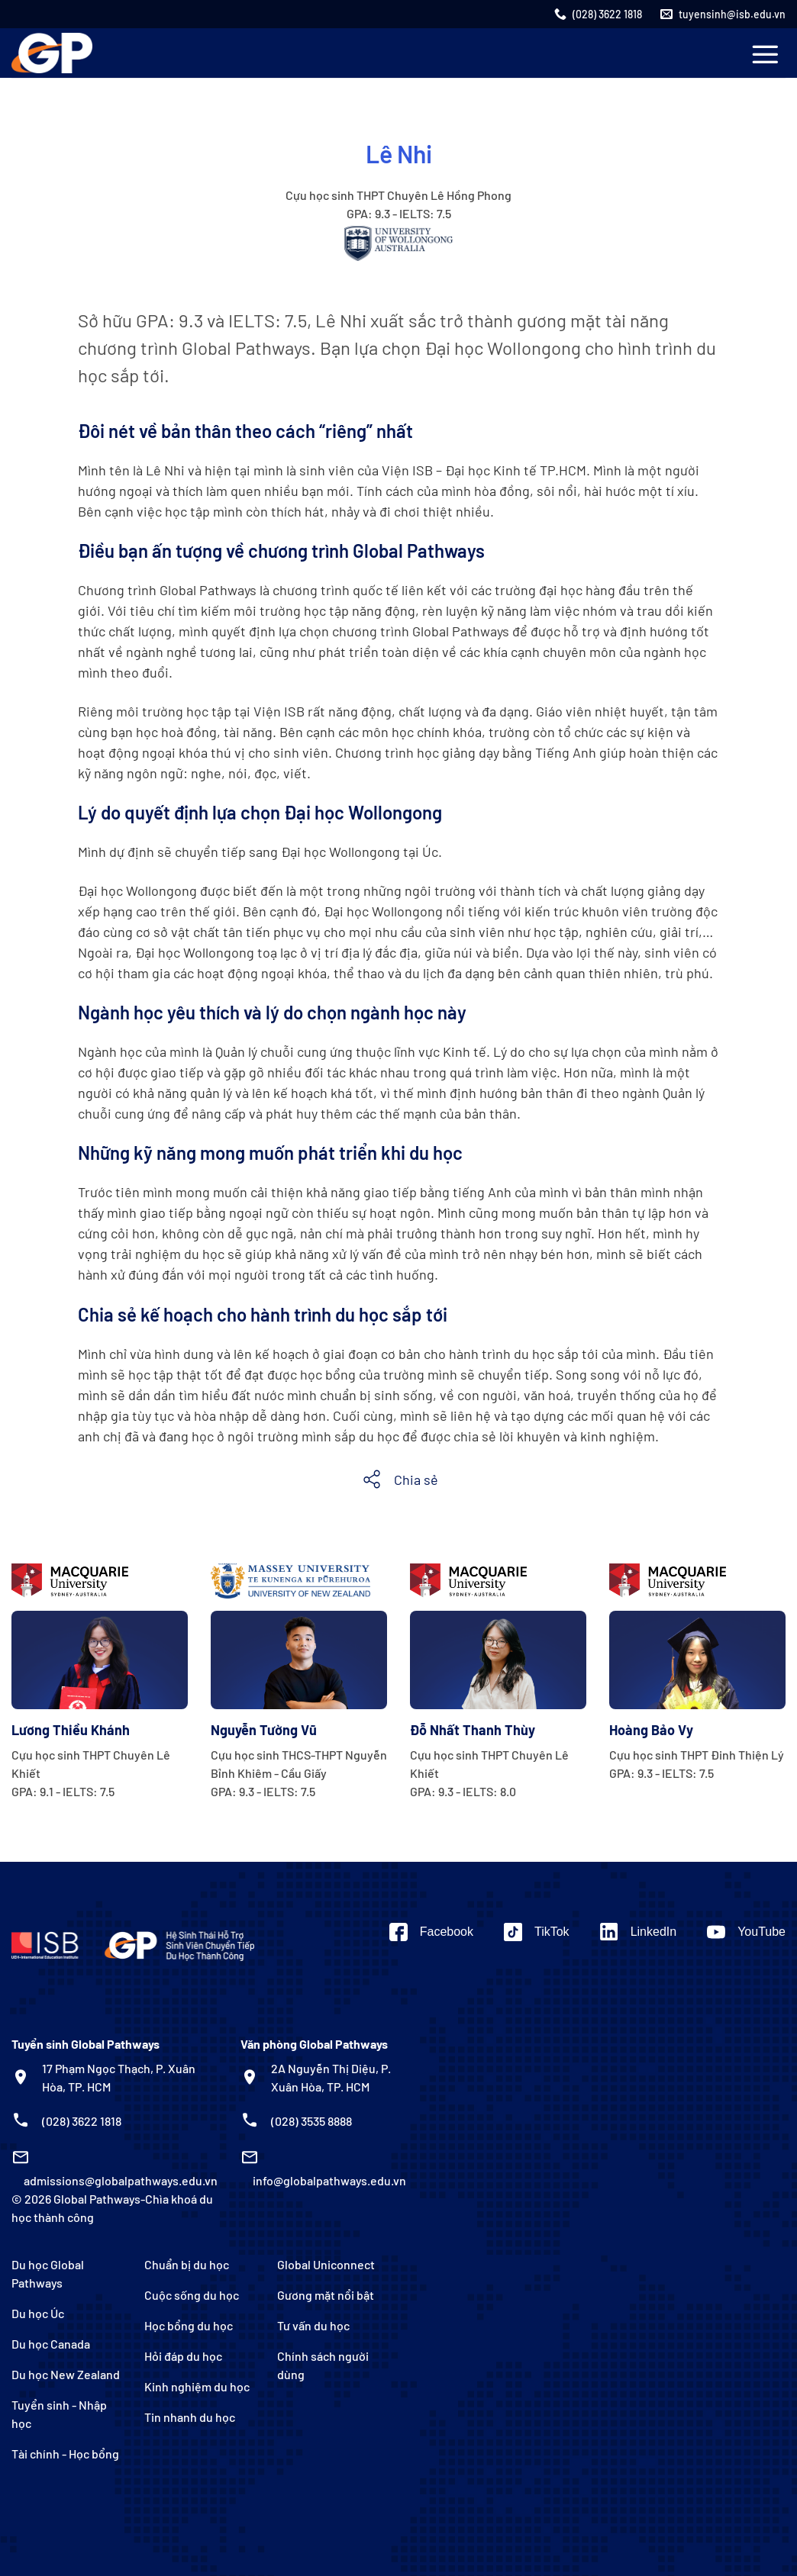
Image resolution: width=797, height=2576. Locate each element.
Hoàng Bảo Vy (651, 1729)
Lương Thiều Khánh (70, 1729)
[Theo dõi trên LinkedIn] (638, 1932)
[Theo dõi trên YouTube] (746, 1932)
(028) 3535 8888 (311, 2121)
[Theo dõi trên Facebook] (431, 1932)
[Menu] (765, 54)
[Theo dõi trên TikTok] (537, 1932)
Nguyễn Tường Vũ (264, 1729)
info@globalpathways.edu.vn (329, 2180)
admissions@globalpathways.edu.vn (121, 2180)
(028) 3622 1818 (81, 2121)
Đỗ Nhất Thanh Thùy (472, 1729)
